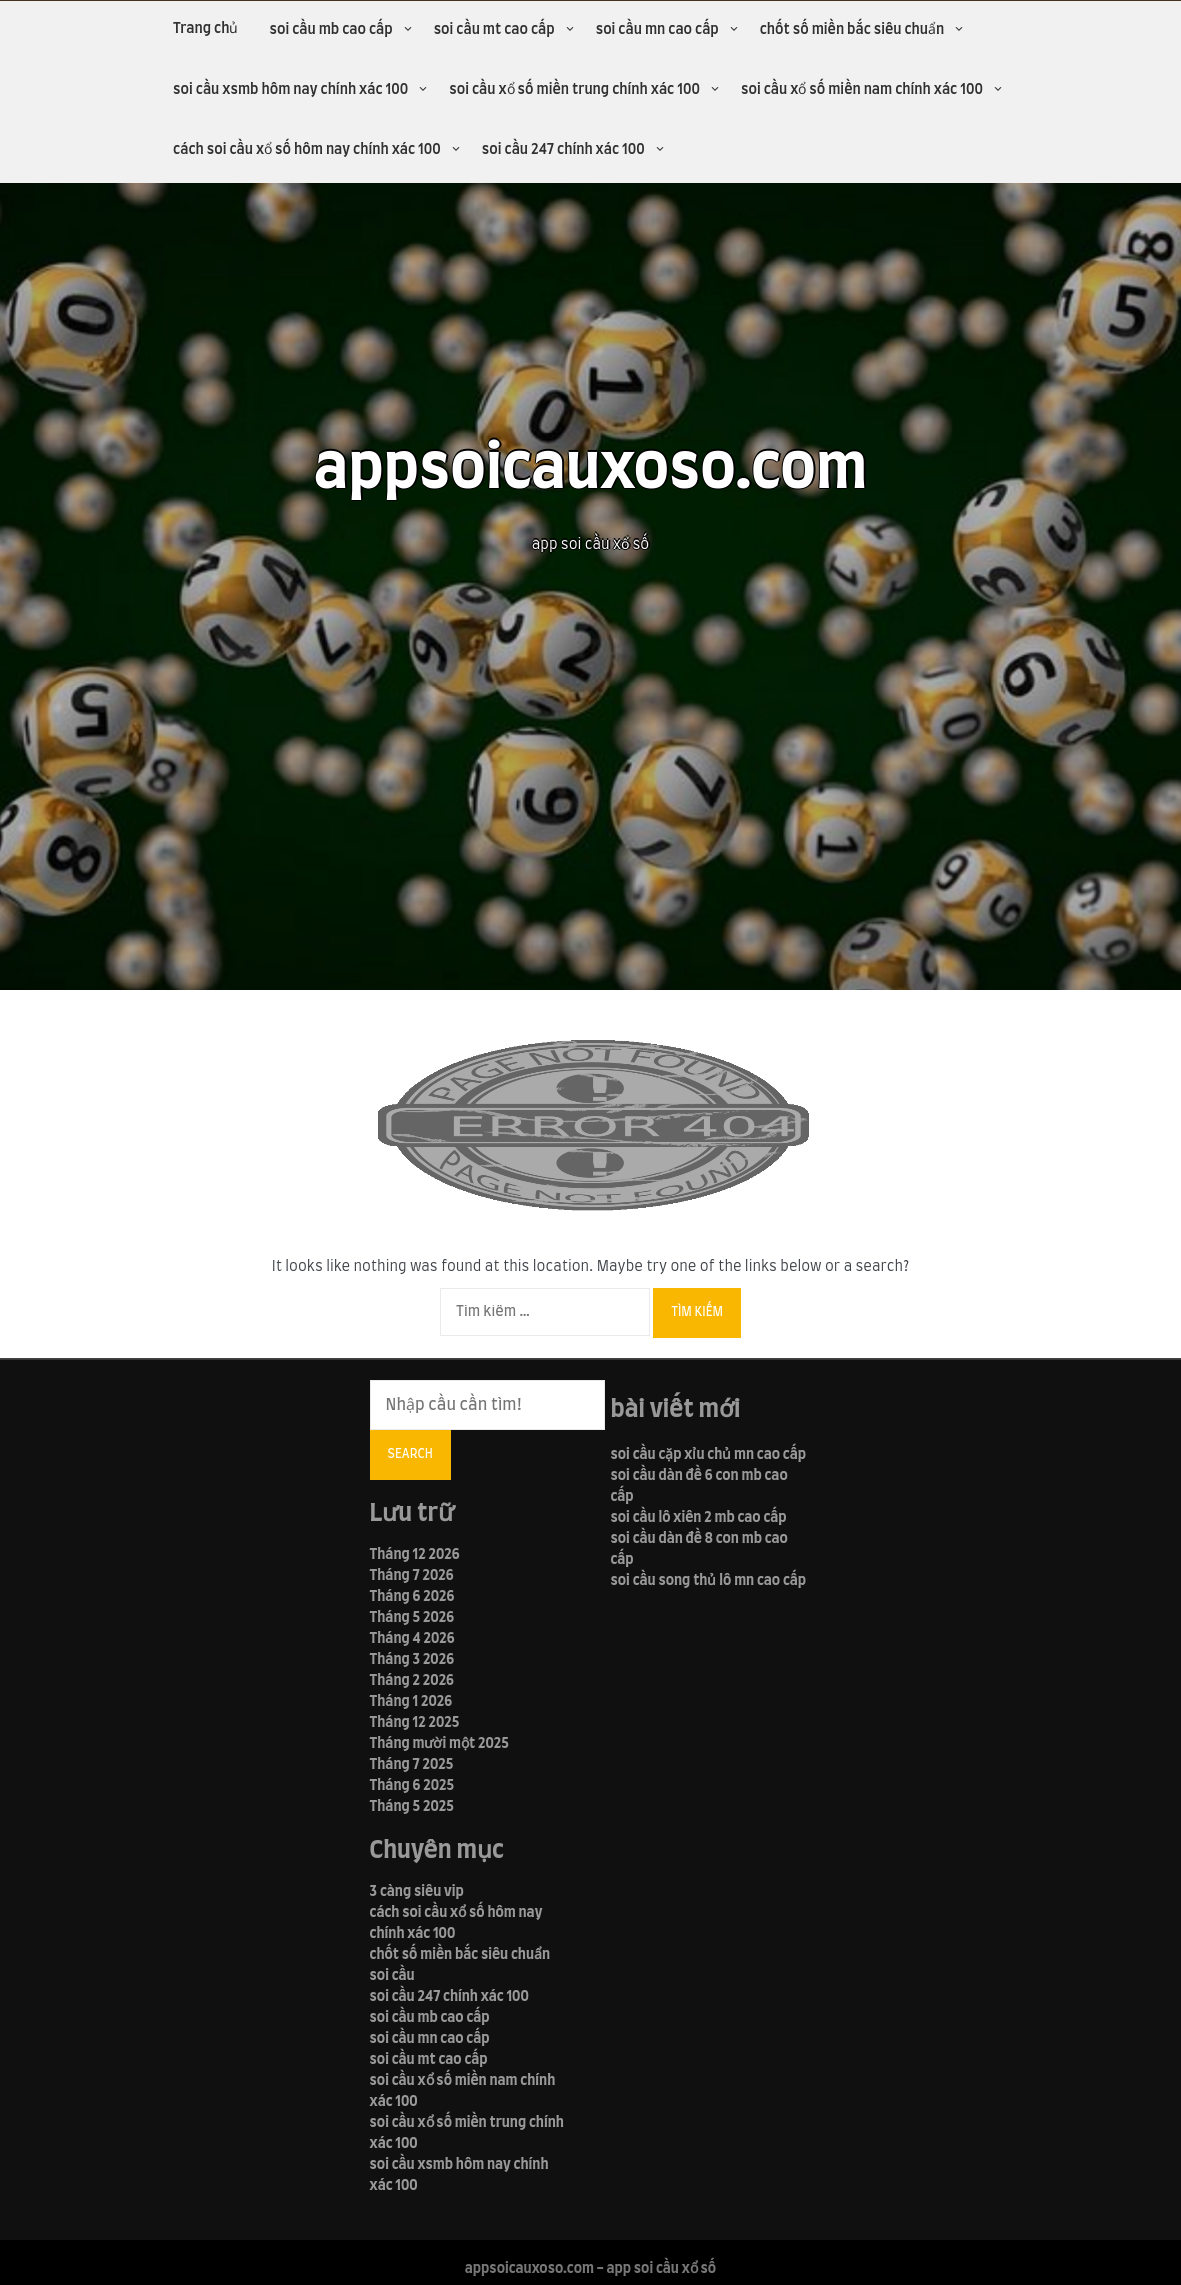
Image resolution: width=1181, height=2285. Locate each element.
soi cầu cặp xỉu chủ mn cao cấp (708, 1455)
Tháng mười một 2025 (439, 1744)
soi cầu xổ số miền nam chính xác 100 (862, 90)
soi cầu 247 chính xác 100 (563, 150)
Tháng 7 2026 (412, 1576)
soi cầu (392, 1976)
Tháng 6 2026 (412, 1597)
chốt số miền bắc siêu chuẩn (852, 30)
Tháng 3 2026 (412, 1660)
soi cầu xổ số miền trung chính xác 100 (574, 90)
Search (410, 1454)
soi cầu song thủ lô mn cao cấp (709, 1581)
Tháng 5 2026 (412, 1618)
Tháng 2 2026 (412, 1681)
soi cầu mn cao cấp (657, 30)
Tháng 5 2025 (412, 1807)
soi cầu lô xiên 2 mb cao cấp (699, 1518)
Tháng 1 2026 (411, 1702)
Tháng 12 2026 (415, 1555)
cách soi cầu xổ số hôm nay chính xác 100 (307, 150)
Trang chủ (205, 29)
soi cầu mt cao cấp (494, 30)
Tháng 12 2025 (415, 1723)
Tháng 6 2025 (412, 1786)
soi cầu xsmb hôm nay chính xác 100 (290, 90)
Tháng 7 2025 (412, 1765)
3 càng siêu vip (417, 1892)
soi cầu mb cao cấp (330, 30)
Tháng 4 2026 (412, 1639)
